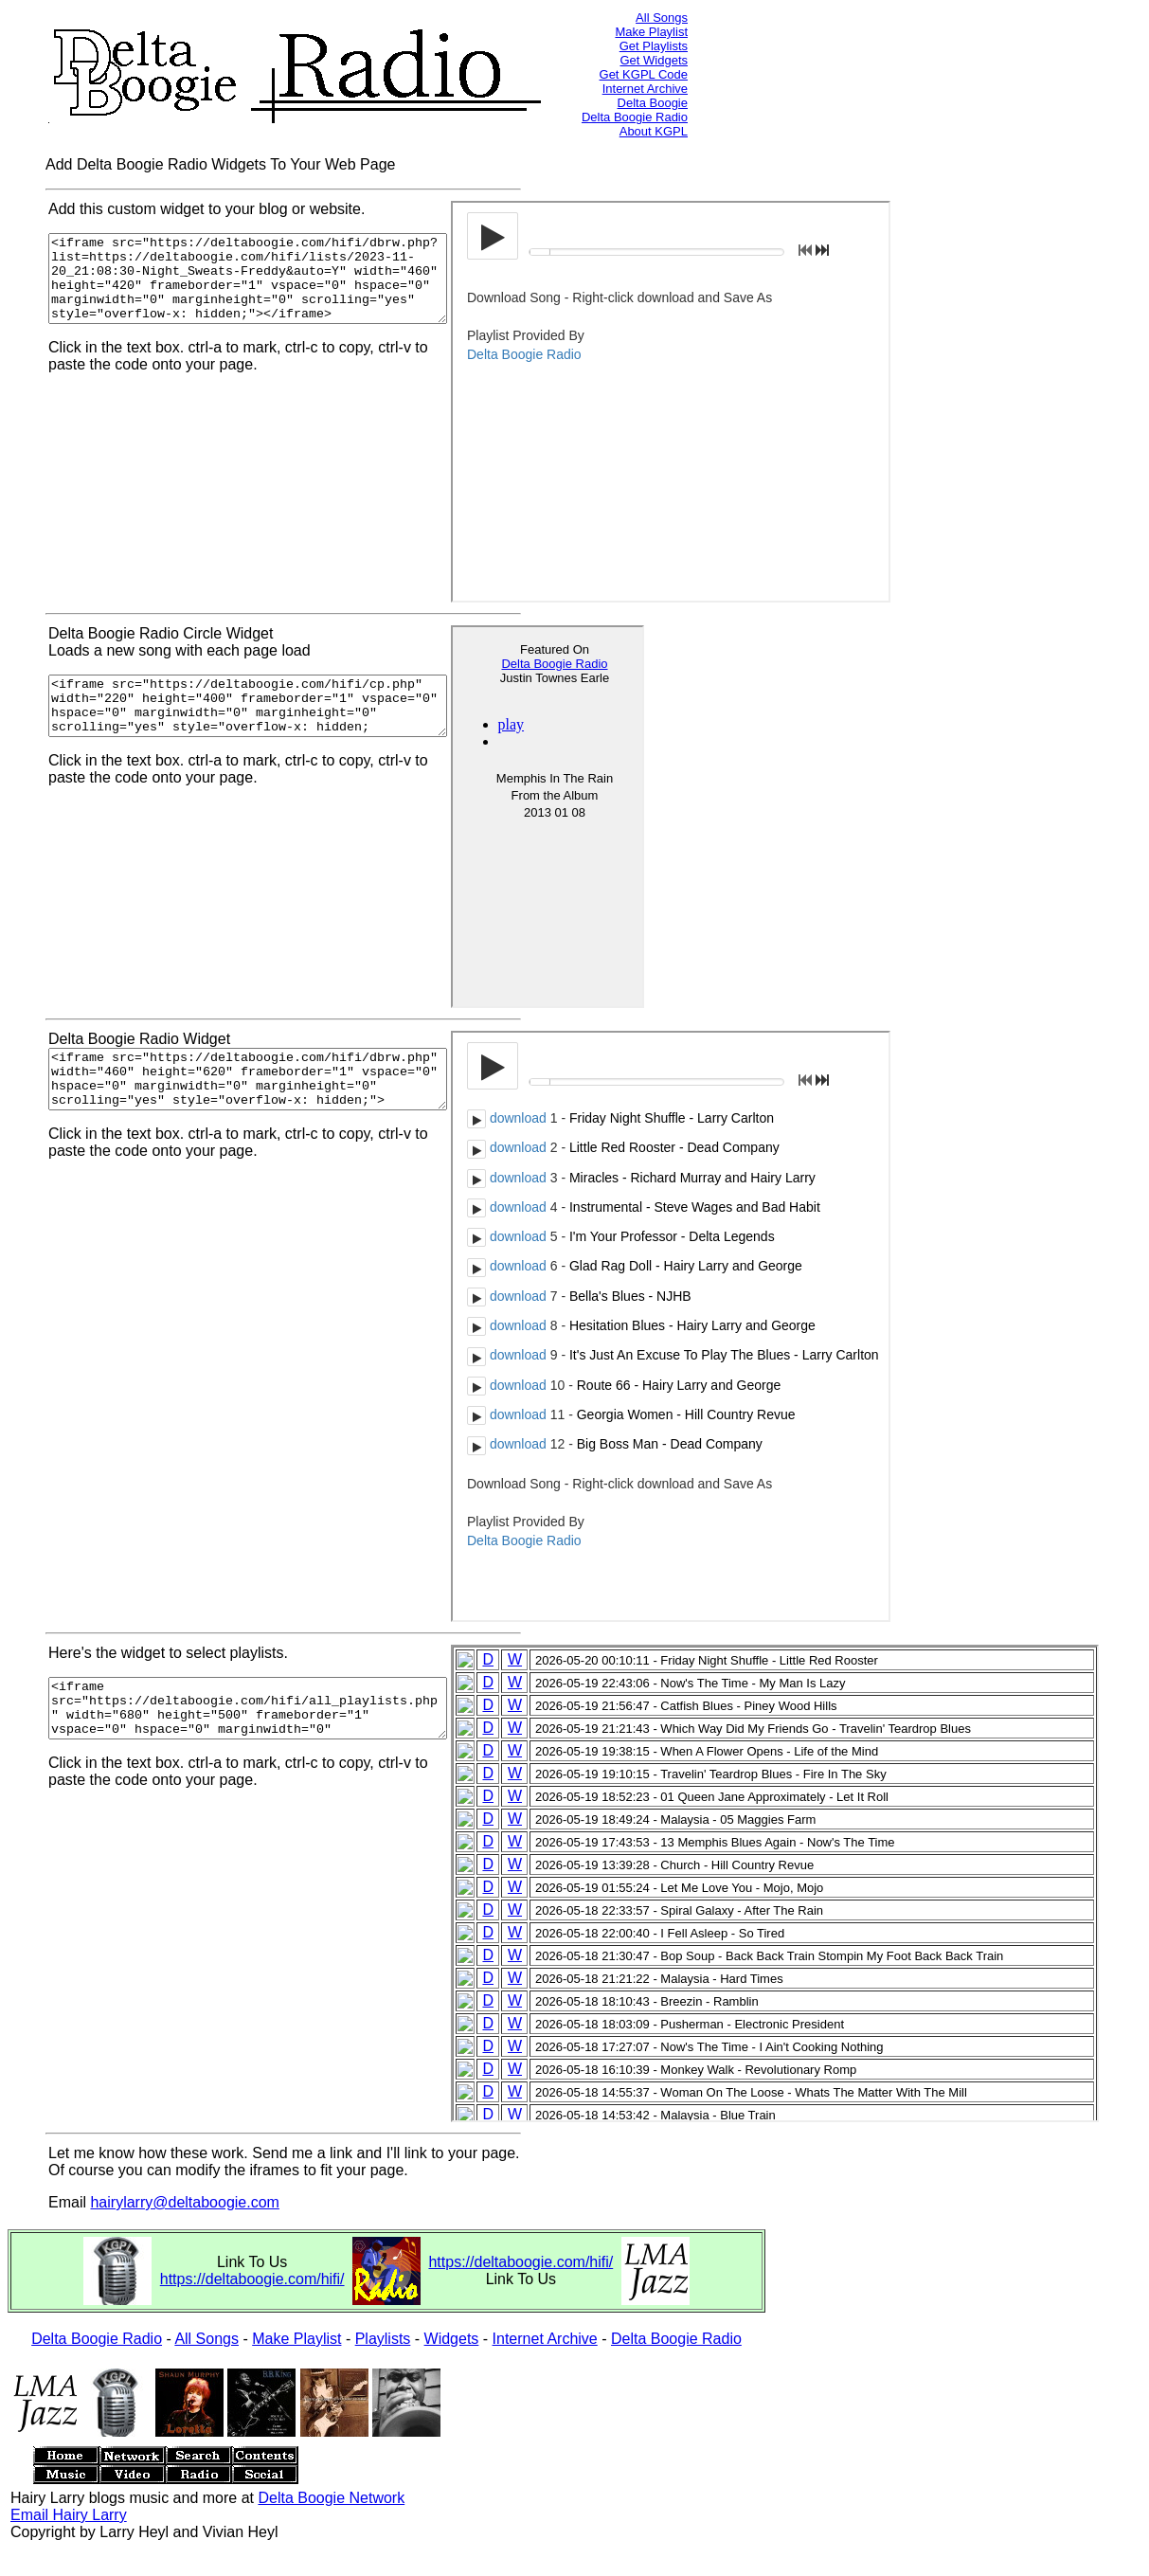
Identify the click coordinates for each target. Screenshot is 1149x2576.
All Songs (662, 17)
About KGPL (653, 131)
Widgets (451, 2339)
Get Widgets (653, 60)
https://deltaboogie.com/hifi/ (252, 2279)
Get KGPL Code (644, 74)
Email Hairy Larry (68, 2515)
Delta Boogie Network (331, 2498)
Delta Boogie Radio (635, 117)
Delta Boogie (653, 103)
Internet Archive (645, 88)
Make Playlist (651, 32)
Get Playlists (653, 46)
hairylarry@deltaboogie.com (184, 2202)
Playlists (383, 2339)
